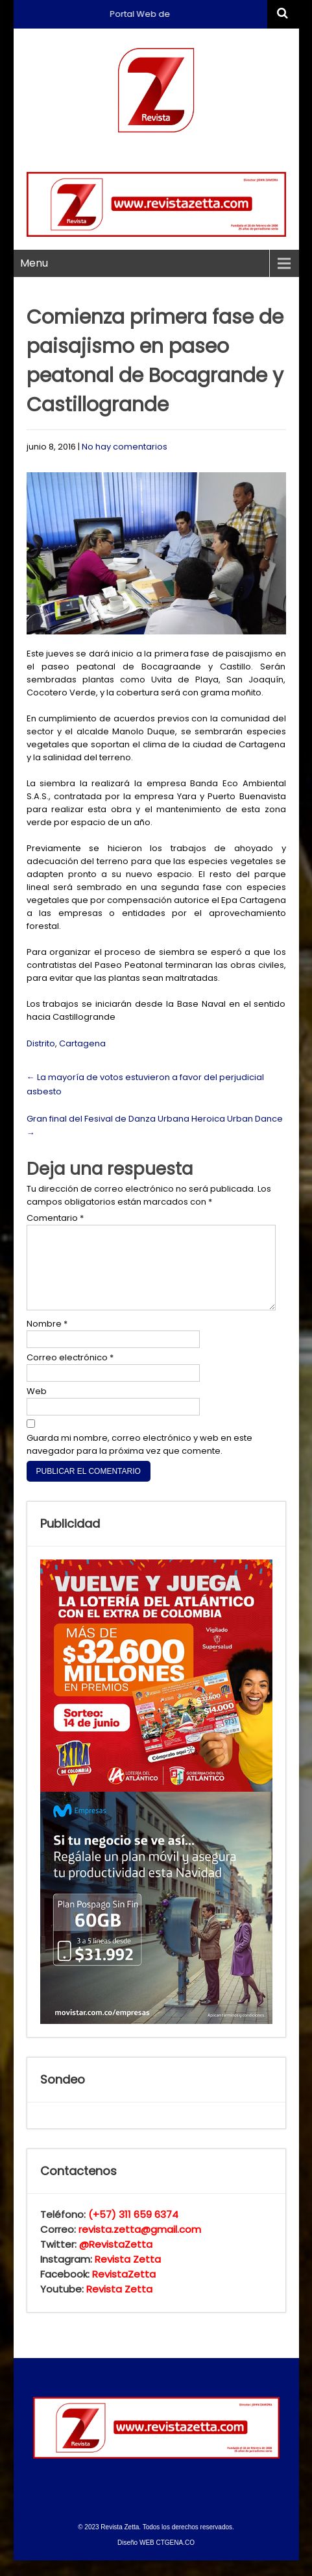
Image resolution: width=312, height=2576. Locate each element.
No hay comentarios (124, 446)
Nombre (47, 1339)
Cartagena (82, 1043)
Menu (34, 263)
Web (37, 1407)
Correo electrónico (70, 1373)
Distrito (41, 1043)
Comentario (55, 1218)
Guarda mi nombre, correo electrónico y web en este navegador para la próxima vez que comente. (139, 1460)
